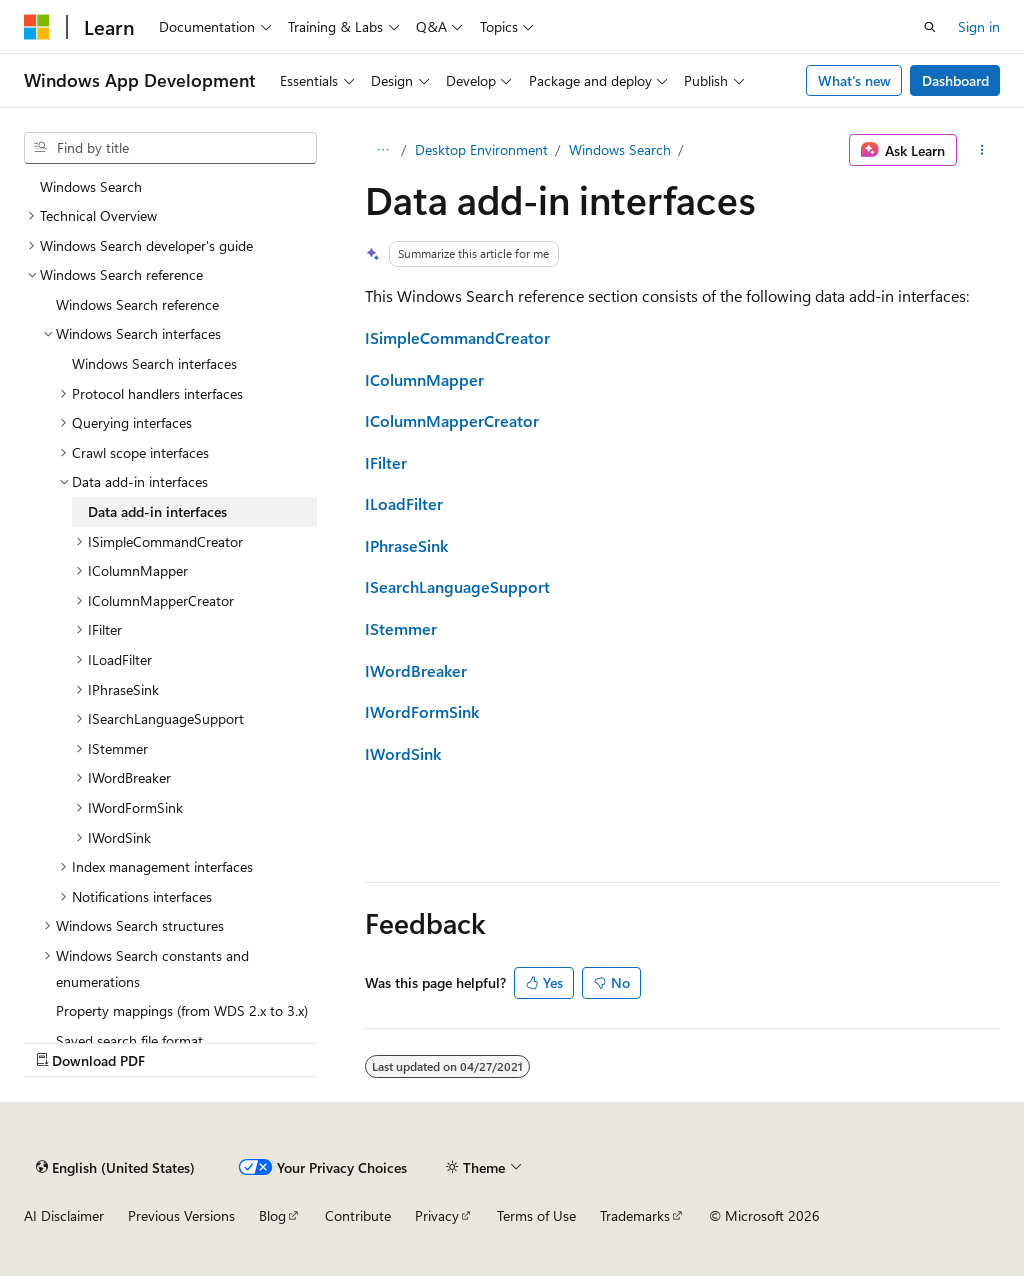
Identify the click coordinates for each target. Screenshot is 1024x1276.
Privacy (437, 1215)
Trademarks (635, 1215)
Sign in (979, 26)
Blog (272, 1215)
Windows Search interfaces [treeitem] (154, 363)
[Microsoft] (37, 27)
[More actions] (982, 150)
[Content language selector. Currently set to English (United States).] (115, 1167)
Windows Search (620, 149)
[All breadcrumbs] (382, 150)
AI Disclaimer (64, 1215)
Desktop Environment (481, 149)
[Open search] (930, 27)
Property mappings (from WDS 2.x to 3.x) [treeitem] (182, 1010)
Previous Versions (181, 1215)
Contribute (358, 1215)
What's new (854, 80)
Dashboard (955, 80)
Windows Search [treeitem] (91, 186)
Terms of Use (536, 1215)
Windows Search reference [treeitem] (137, 304)
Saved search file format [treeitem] (129, 1040)
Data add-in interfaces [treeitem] (157, 511)
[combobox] (170, 148)
